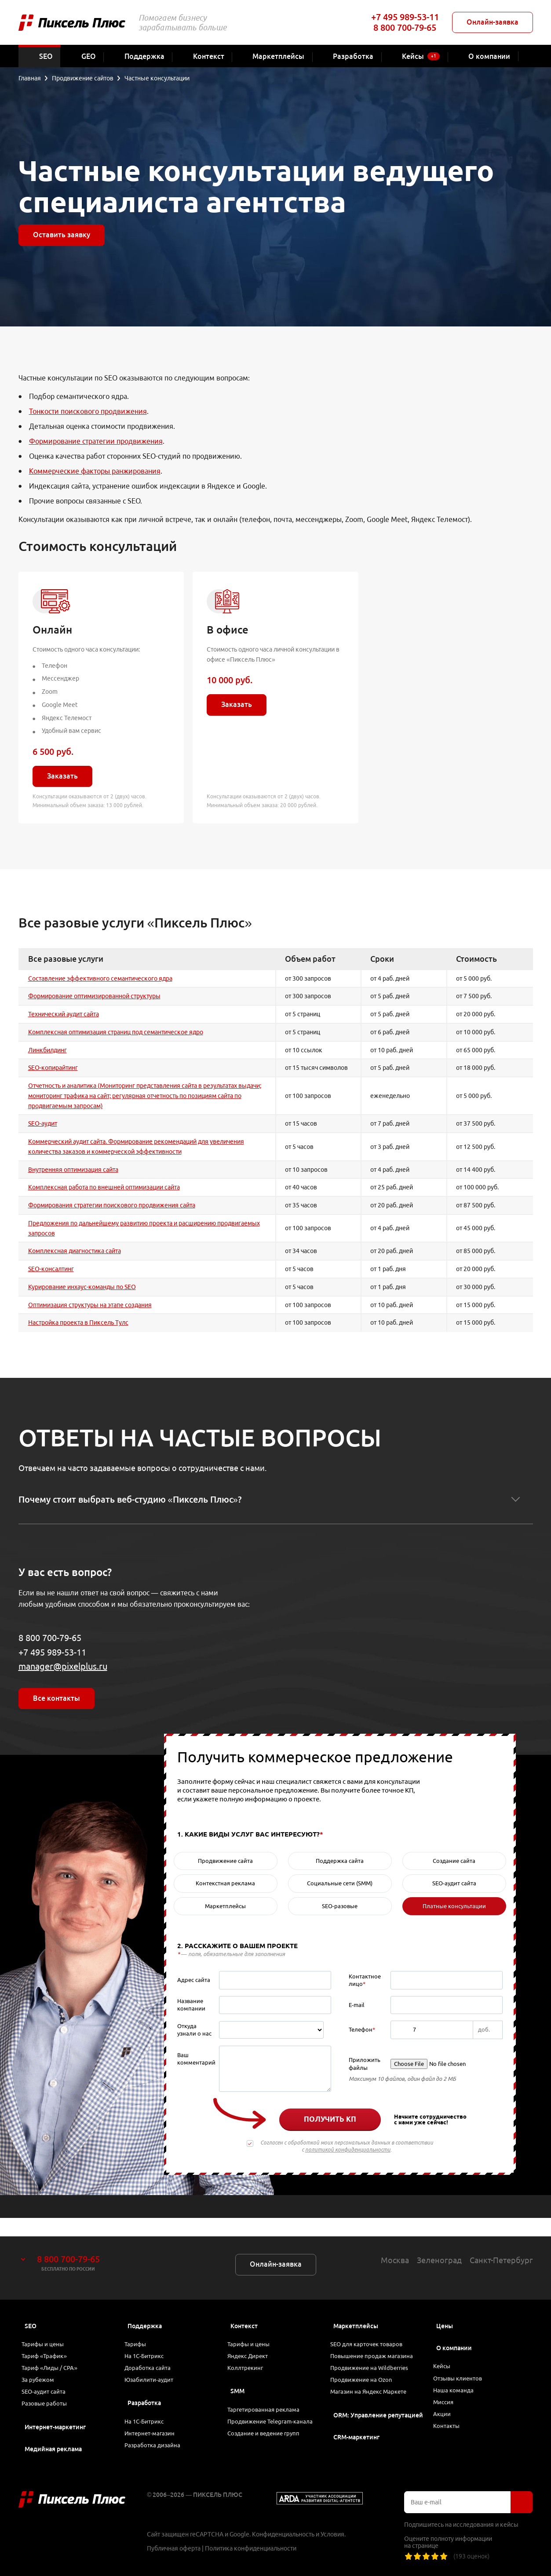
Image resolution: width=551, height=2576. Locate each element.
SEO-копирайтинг (53, 1067)
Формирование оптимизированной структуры (94, 996)
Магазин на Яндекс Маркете (374, 2387)
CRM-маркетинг (356, 2434)
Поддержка (145, 2307)
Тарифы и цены (48, 2327)
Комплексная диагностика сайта (74, 1250)
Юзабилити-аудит (153, 2372)
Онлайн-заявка (492, 22)
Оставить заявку (61, 235)
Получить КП (330, 2119)
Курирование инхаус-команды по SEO (82, 1286)
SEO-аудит (42, 1123)
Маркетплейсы (355, 2307)
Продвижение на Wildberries (375, 2357)
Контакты (451, 2424)
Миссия (448, 2394)
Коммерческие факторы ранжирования (95, 471)
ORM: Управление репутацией (378, 2412)
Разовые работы (49, 2402)
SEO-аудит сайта (48, 2387)
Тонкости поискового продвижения (88, 411)
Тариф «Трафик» (49, 2342)
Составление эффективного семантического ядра (100, 978)
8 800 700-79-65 (404, 27)
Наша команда (458, 2379)
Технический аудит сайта (63, 1014)
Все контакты (56, 1698)
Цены (444, 2307)
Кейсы (446, 2349)
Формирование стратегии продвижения (96, 441)
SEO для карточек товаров (372, 2327)
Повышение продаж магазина (377, 2342)
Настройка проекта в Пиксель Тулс (78, 1322)
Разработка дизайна (157, 2446)
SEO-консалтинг (51, 1268)
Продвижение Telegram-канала (266, 2422)
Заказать (62, 776)
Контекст (244, 2307)
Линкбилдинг (47, 1050)
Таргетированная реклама (269, 2402)
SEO (30, 2307)
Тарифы (139, 2327)
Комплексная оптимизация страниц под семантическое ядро (115, 1032)
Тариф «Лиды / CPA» (55, 2357)
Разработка (144, 2397)
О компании (454, 2329)
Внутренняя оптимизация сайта (73, 1169)
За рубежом (43, 2372)
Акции (446, 2409)
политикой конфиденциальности (347, 2149)
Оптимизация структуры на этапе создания (90, 1304)
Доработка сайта (152, 2357)
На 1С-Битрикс (149, 2342)
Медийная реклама (53, 2449)
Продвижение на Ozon (366, 2372)
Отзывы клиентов (463, 2364)
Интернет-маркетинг (55, 2427)
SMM (237, 2382)
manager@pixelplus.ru (62, 1666)
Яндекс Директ (253, 2342)
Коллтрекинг (250, 2357)
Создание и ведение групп (269, 2442)
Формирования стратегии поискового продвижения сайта (111, 1205)
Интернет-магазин (154, 2431)
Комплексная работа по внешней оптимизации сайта (104, 1187)
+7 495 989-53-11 (405, 17)
